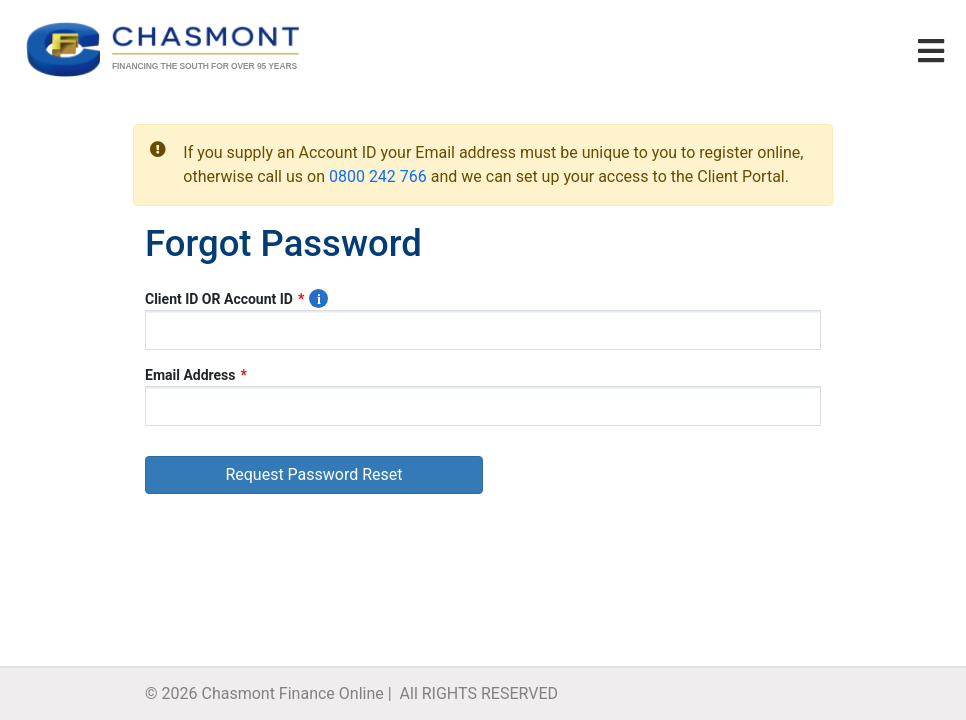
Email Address (190, 375)
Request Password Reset (313, 474)
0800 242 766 (378, 176)
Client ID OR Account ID (219, 299)
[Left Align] (877, 52)
